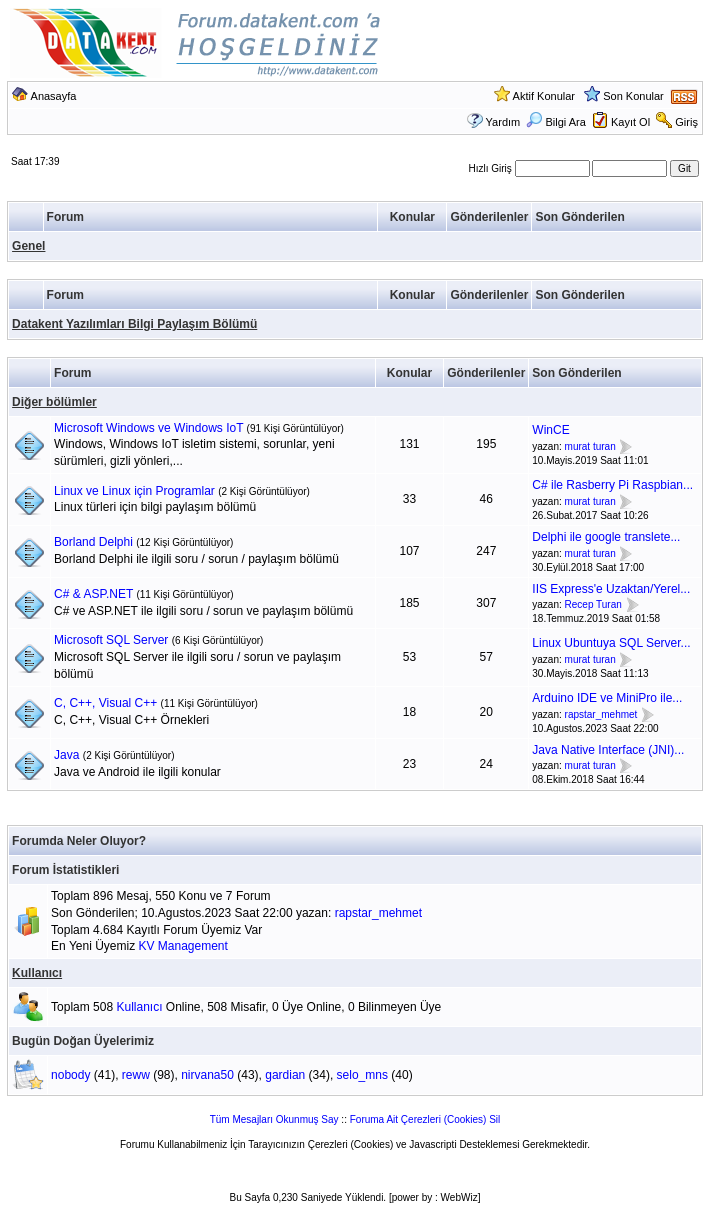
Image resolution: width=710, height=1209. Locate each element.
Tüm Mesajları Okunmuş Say (274, 1119)
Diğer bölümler (54, 402)
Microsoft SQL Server (111, 640)
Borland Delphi (93, 542)
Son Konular (633, 96)
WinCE (550, 430)
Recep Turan (593, 605)
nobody (70, 1075)
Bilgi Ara (555, 122)
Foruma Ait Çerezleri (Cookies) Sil (425, 1119)
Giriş (686, 122)
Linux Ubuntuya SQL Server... (611, 643)
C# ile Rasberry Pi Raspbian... (612, 485)
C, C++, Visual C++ (105, 703)
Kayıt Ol (630, 122)
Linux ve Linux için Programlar (134, 491)
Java (66, 755)
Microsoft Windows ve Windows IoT (148, 428)
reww (136, 1075)
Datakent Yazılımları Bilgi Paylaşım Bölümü (134, 324)
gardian (285, 1075)
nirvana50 (207, 1075)
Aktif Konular (544, 96)
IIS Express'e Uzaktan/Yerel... (611, 589)
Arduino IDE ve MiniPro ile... (607, 698)
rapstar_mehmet (601, 714)
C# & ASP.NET (93, 594)
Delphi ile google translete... (606, 537)
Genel (28, 246)
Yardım (503, 122)
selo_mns (362, 1075)
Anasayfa (54, 96)
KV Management (182, 946)
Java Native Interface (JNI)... (608, 750)
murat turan (590, 446)
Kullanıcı (37, 973)
